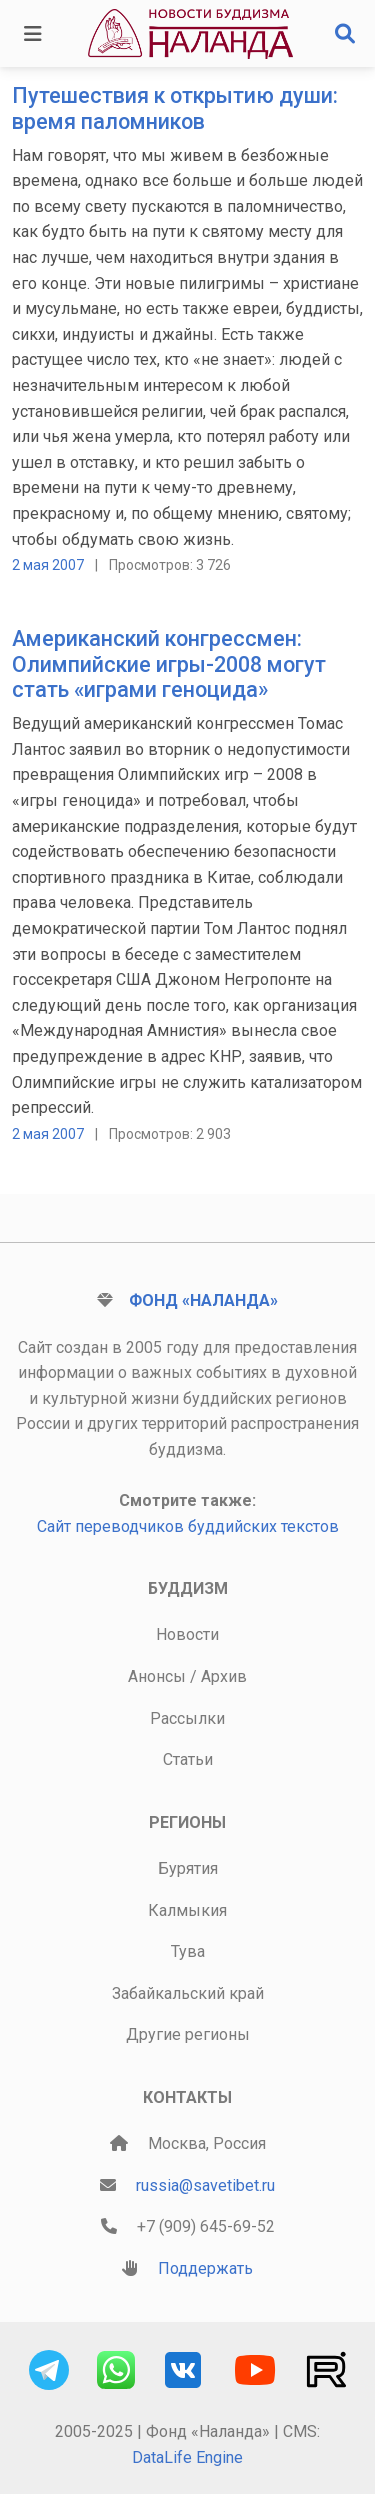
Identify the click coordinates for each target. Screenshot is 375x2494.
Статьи (188, 1759)
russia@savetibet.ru (205, 2185)
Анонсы (157, 1676)
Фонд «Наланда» (203, 1300)
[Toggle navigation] (33, 34)
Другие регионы (188, 2034)
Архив (224, 1676)
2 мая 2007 (48, 565)
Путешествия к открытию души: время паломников (175, 108)
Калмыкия (187, 1910)
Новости (187, 1634)
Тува (188, 1951)
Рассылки (187, 1718)
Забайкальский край (188, 1993)
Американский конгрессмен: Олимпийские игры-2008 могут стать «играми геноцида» (169, 664)
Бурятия (188, 1868)
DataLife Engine (187, 2457)
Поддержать (205, 2268)
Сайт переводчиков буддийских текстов (188, 1526)
